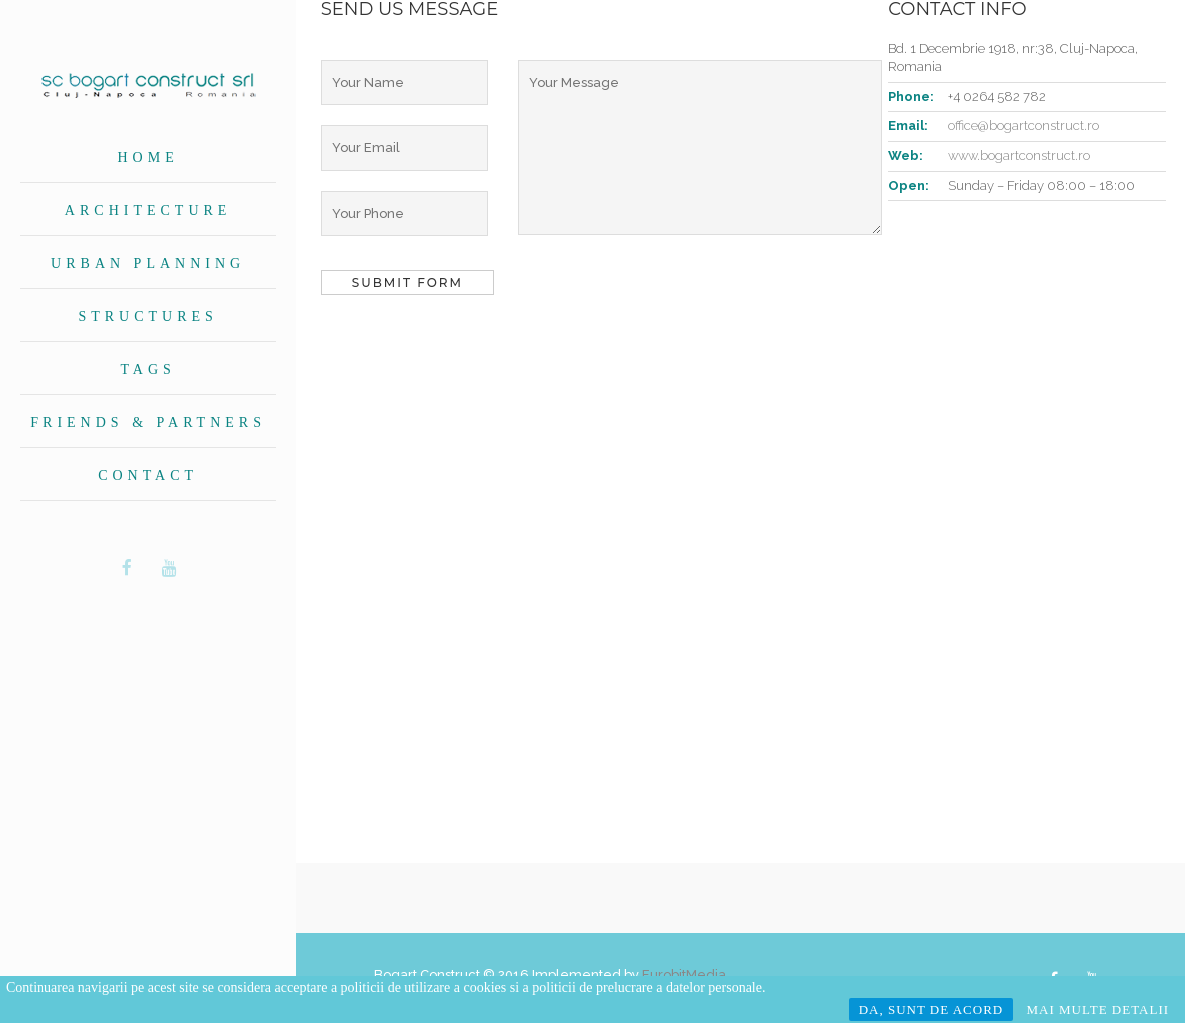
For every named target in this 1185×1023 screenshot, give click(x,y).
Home (148, 157)
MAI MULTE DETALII (1097, 1009)
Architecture (148, 210)
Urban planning (148, 263)
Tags (147, 369)
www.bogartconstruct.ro (1019, 155)
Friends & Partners (148, 422)
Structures (147, 316)
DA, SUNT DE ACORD (931, 1009)
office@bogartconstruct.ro (1023, 125)
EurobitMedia (684, 974)
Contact (148, 475)
